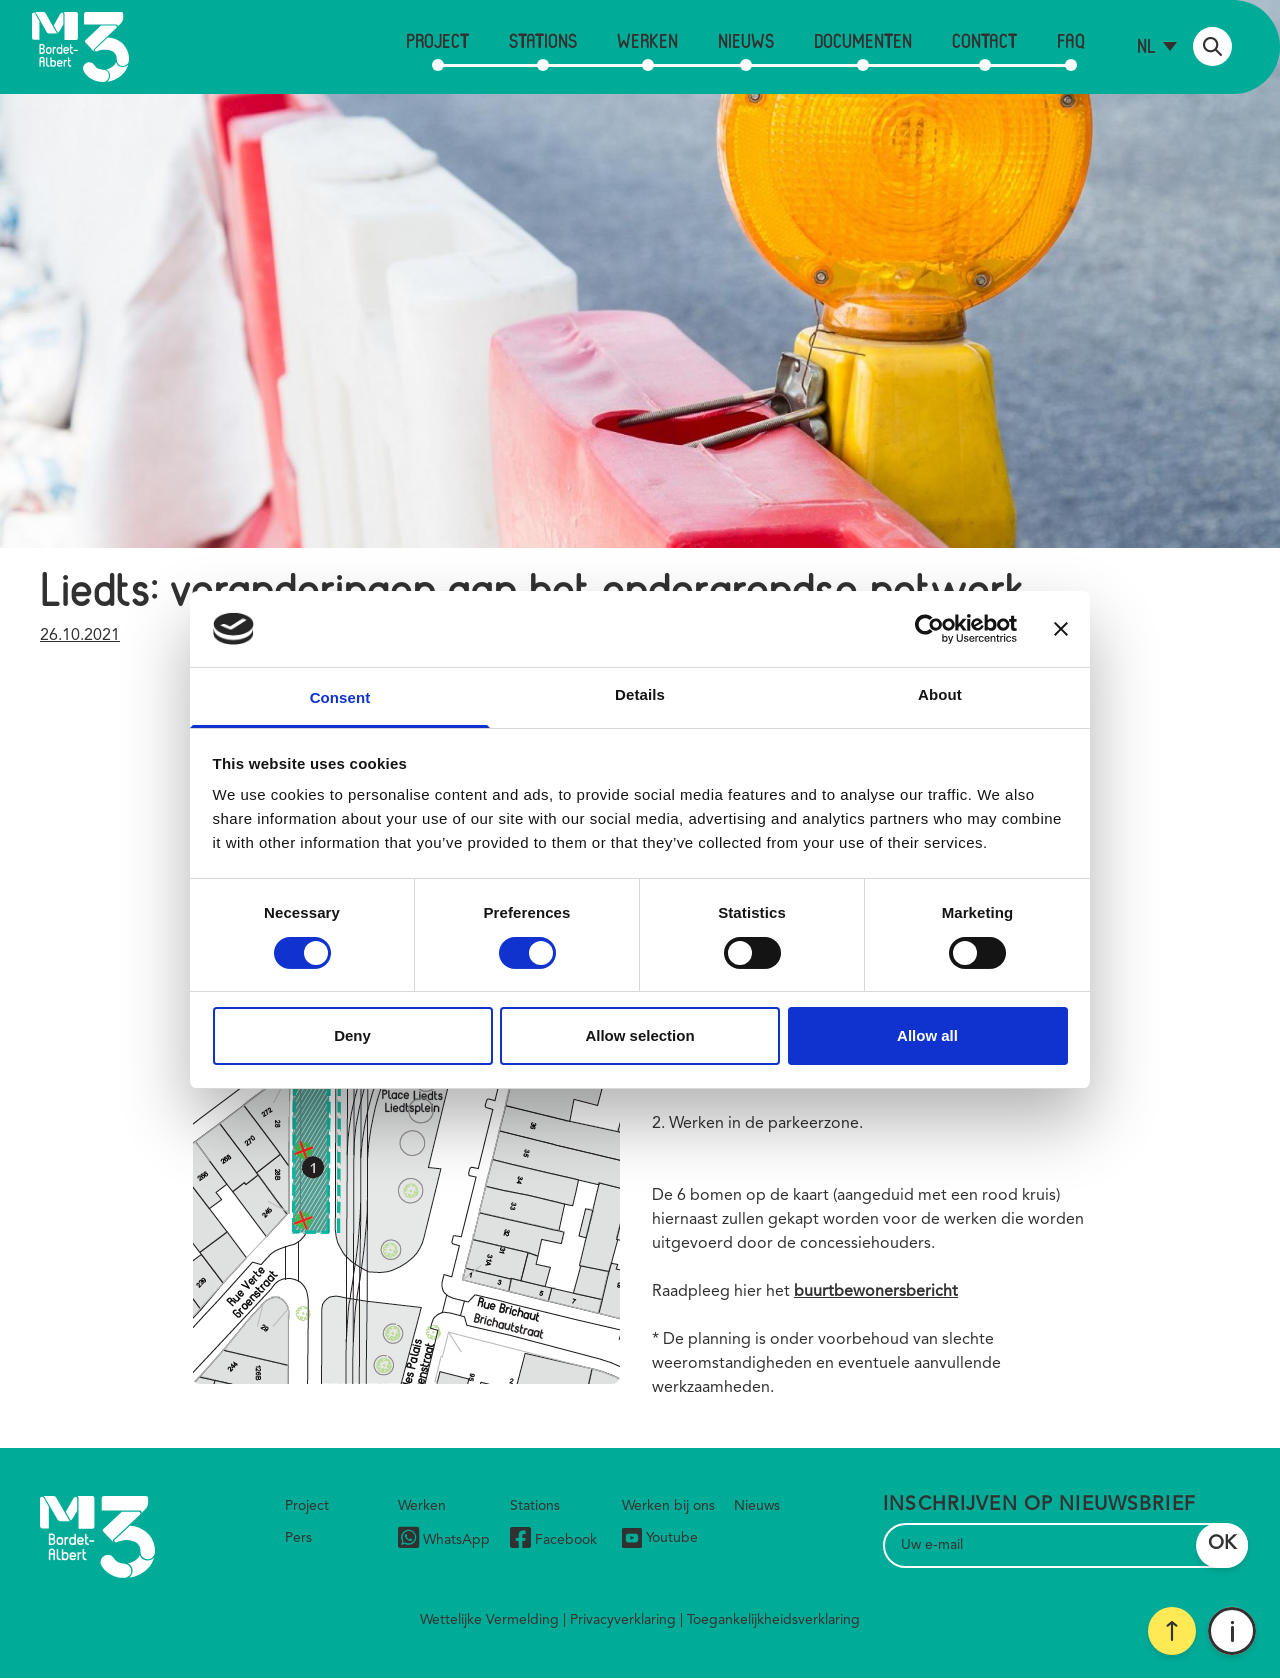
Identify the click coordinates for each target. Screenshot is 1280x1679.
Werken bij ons (668, 1506)
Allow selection (639, 1035)
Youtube (660, 1538)
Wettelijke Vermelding (489, 1620)
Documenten (863, 40)
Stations (543, 40)
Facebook (553, 1540)
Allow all (927, 1035)
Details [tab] (640, 694)
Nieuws (746, 40)
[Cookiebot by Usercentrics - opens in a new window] (929, 629)
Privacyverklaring (623, 1620)
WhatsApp (444, 1540)
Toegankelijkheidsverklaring (773, 1620)
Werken (647, 40)
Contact (984, 40)
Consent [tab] (340, 697)
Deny (352, 1035)
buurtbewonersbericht (876, 1292)
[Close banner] (1061, 629)
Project (437, 40)
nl (1146, 45)
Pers (298, 1538)
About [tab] (940, 694)
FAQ (1071, 40)
